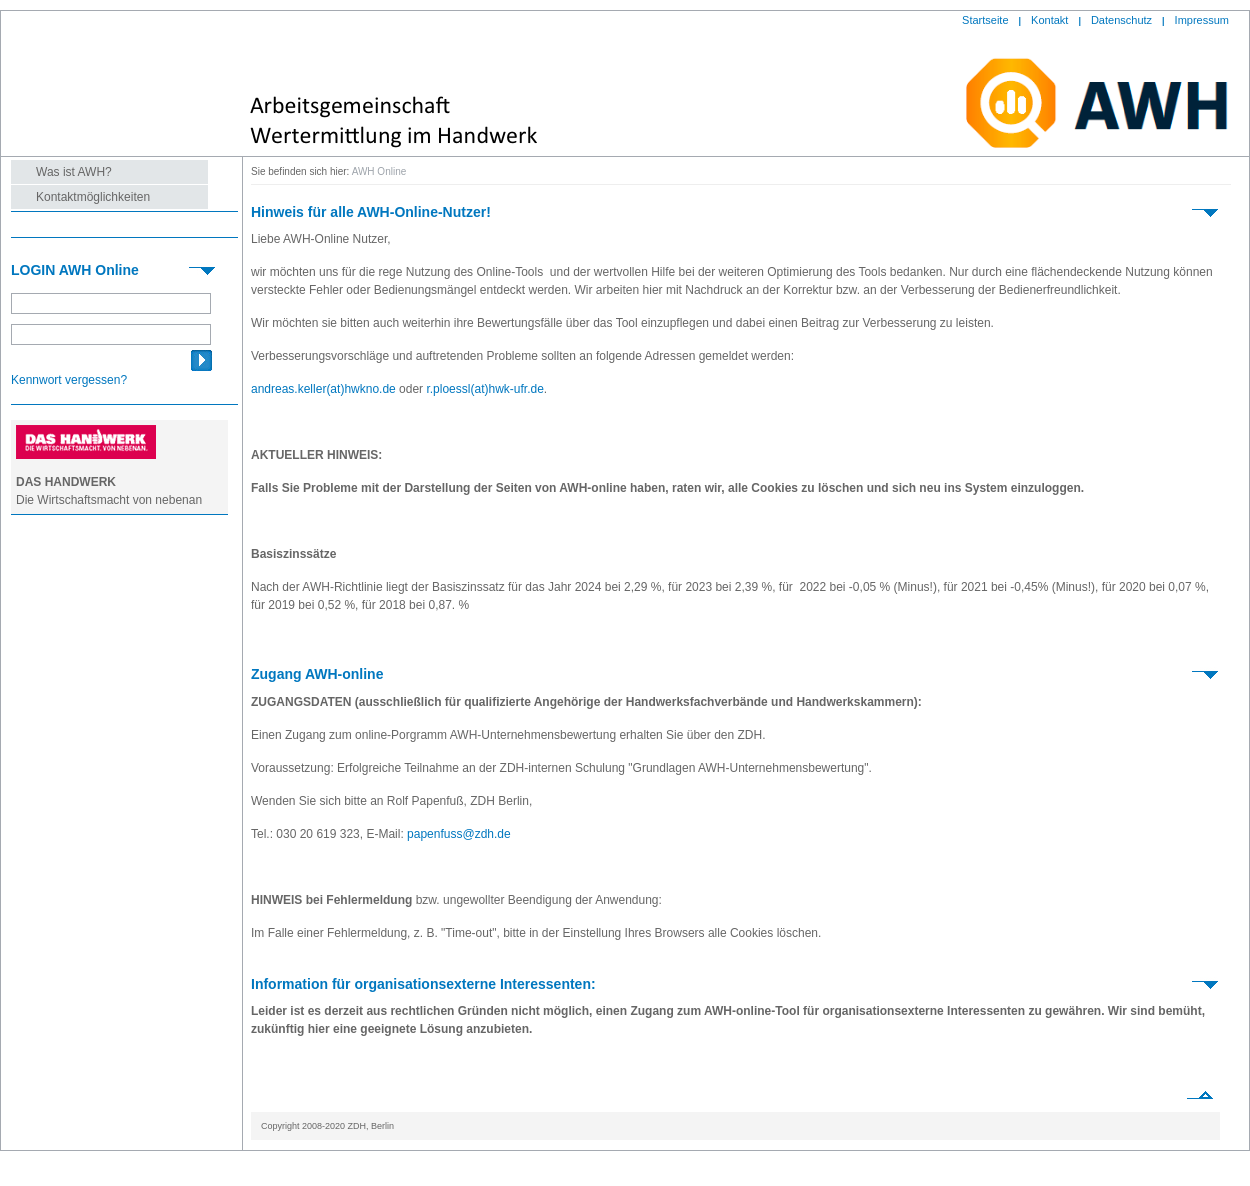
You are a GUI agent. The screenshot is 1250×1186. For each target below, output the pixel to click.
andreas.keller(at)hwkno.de (323, 389)
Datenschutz (1121, 20)
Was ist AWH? (74, 172)
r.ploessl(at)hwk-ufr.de (484, 389)
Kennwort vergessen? (69, 380)
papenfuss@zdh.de (459, 834)
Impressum (1202, 20)
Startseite (985, 20)
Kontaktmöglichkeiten (93, 197)
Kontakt (1049, 20)
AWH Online (379, 171)
